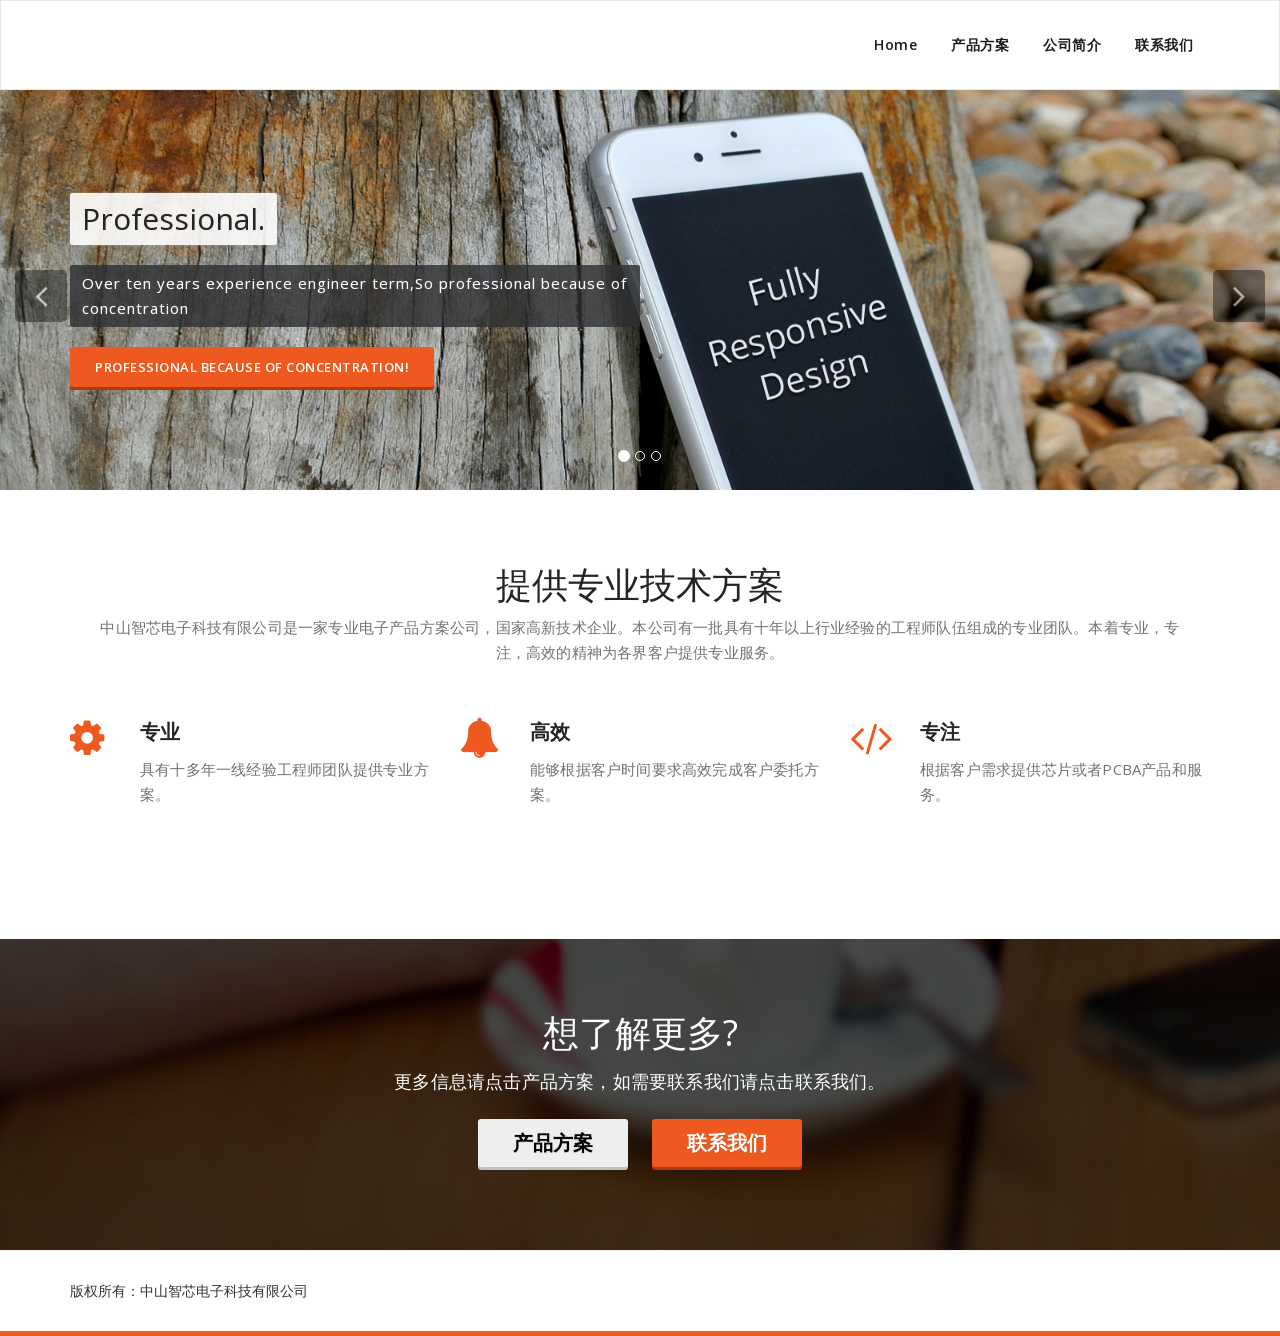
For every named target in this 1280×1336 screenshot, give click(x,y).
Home (895, 44)
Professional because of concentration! (252, 367)
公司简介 (1072, 44)
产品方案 (980, 44)
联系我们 (1164, 44)
